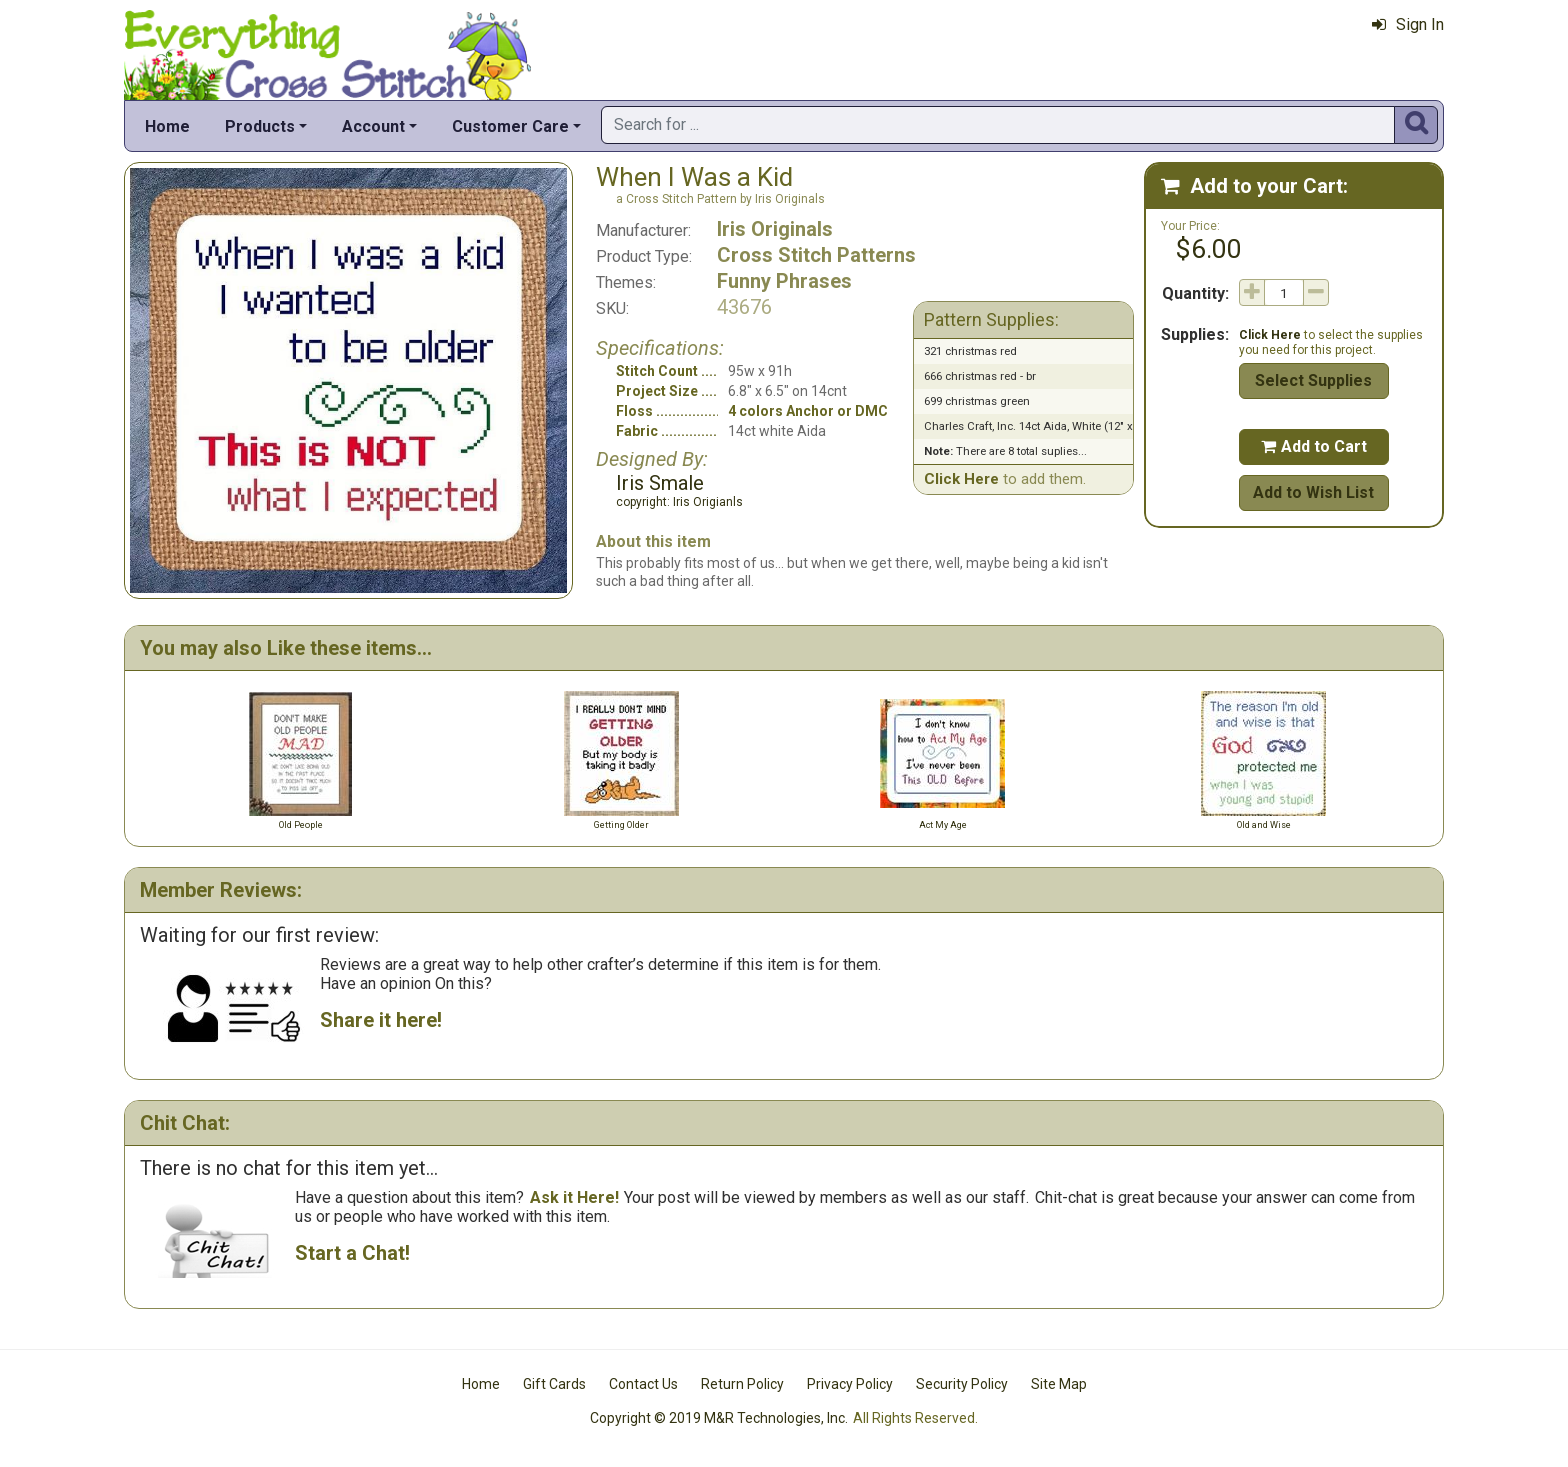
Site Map (1059, 1384)
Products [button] (260, 126)
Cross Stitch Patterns (816, 255)
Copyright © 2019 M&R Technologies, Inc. (719, 1418)
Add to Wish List (1313, 492)
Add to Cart (1314, 446)
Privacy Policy (850, 1384)
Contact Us (643, 1384)
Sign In (1408, 24)
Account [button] (373, 126)
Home (167, 126)
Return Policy (742, 1384)
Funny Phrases (784, 281)
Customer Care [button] (510, 126)
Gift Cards (554, 1384)
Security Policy (962, 1384)
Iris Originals (775, 229)
